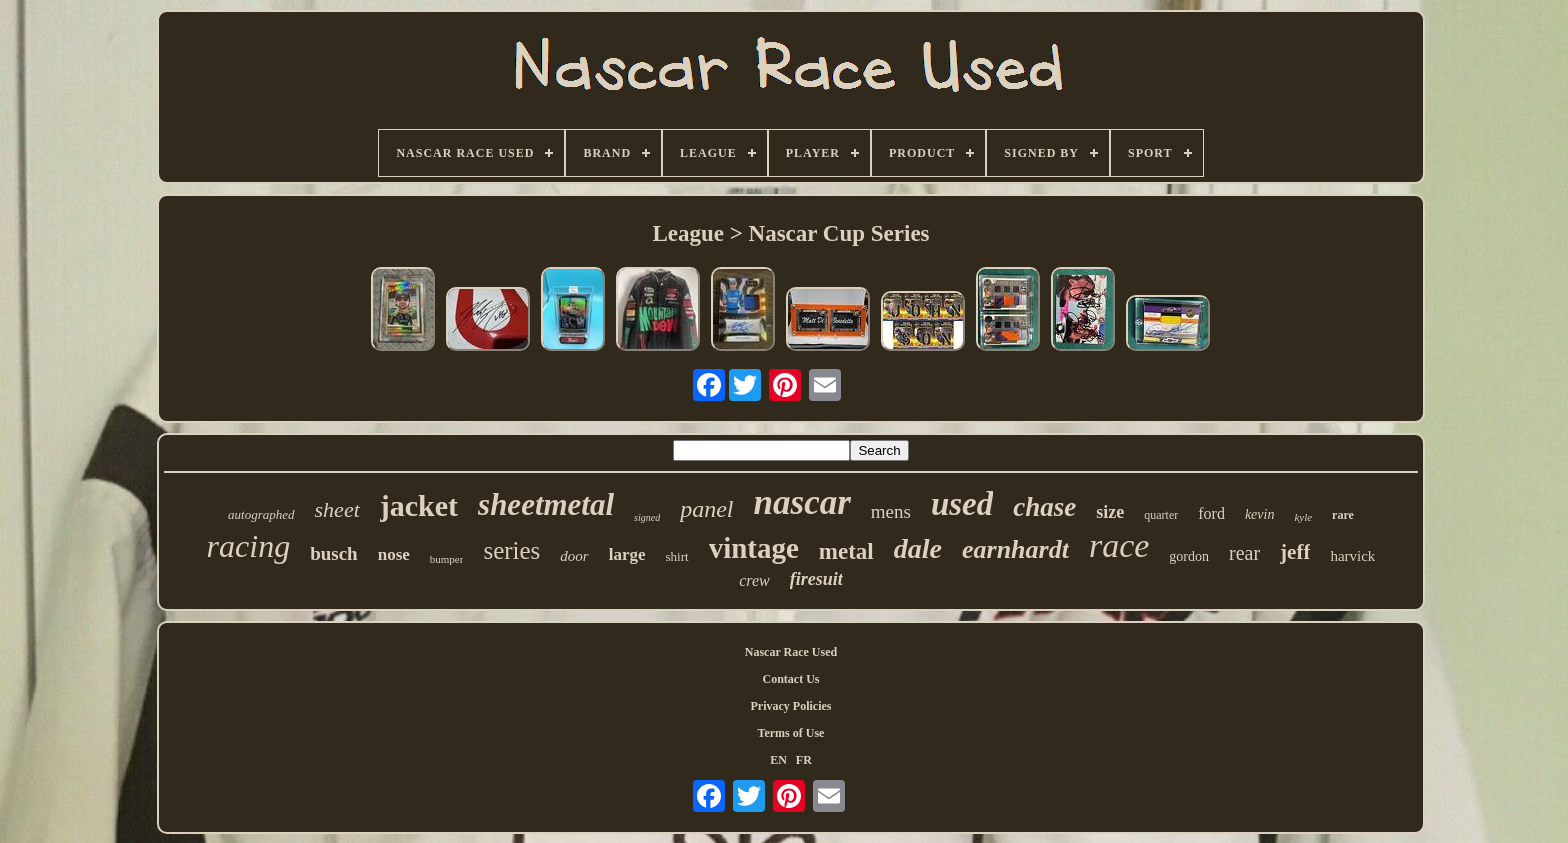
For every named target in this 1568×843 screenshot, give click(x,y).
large (627, 554)
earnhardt (1015, 549)
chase (1044, 507)
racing (249, 546)
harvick (1352, 556)
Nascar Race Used (791, 652)
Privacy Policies (790, 706)
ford (1211, 513)
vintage (754, 548)
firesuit (816, 579)
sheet (337, 509)
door (574, 556)
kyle (1303, 517)
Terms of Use (791, 733)
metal (846, 551)
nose (394, 554)
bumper (447, 559)
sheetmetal (546, 504)
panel (706, 509)
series (511, 550)
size (1110, 512)
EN (778, 760)
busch (334, 553)
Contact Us (790, 679)
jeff (1295, 552)
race (1119, 545)
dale (918, 548)
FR (804, 760)
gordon (1189, 556)
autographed (261, 514)
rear (1244, 553)
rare (1343, 515)
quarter (1161, 515)
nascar (802, 502)
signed (647, 517)
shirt (677, 556)
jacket (419, 505)
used (962, 504)
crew (754, 580)
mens (891, 511)
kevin (1260, 514)
